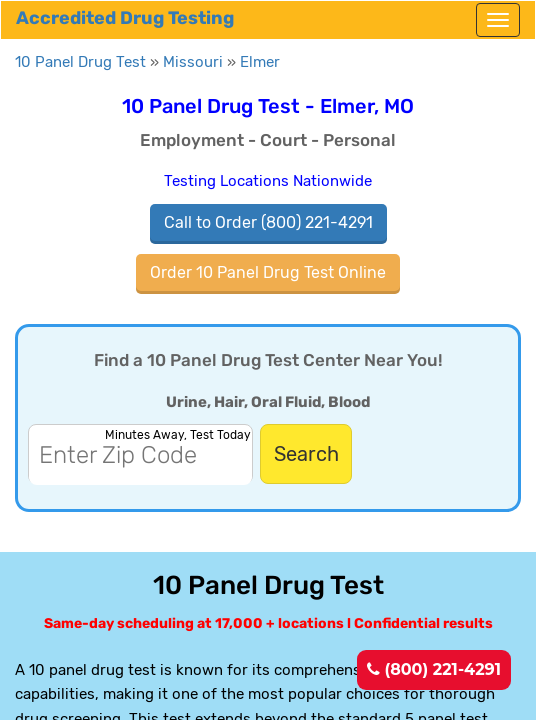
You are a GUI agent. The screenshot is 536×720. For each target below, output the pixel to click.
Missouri (193, 62)
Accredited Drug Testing (125, 18)
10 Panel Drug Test (80, 62)
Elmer (260, 62)
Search (306, 454)
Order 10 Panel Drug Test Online (268, 272)
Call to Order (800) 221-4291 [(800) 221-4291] (268, 222)
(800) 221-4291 (434, 669)
